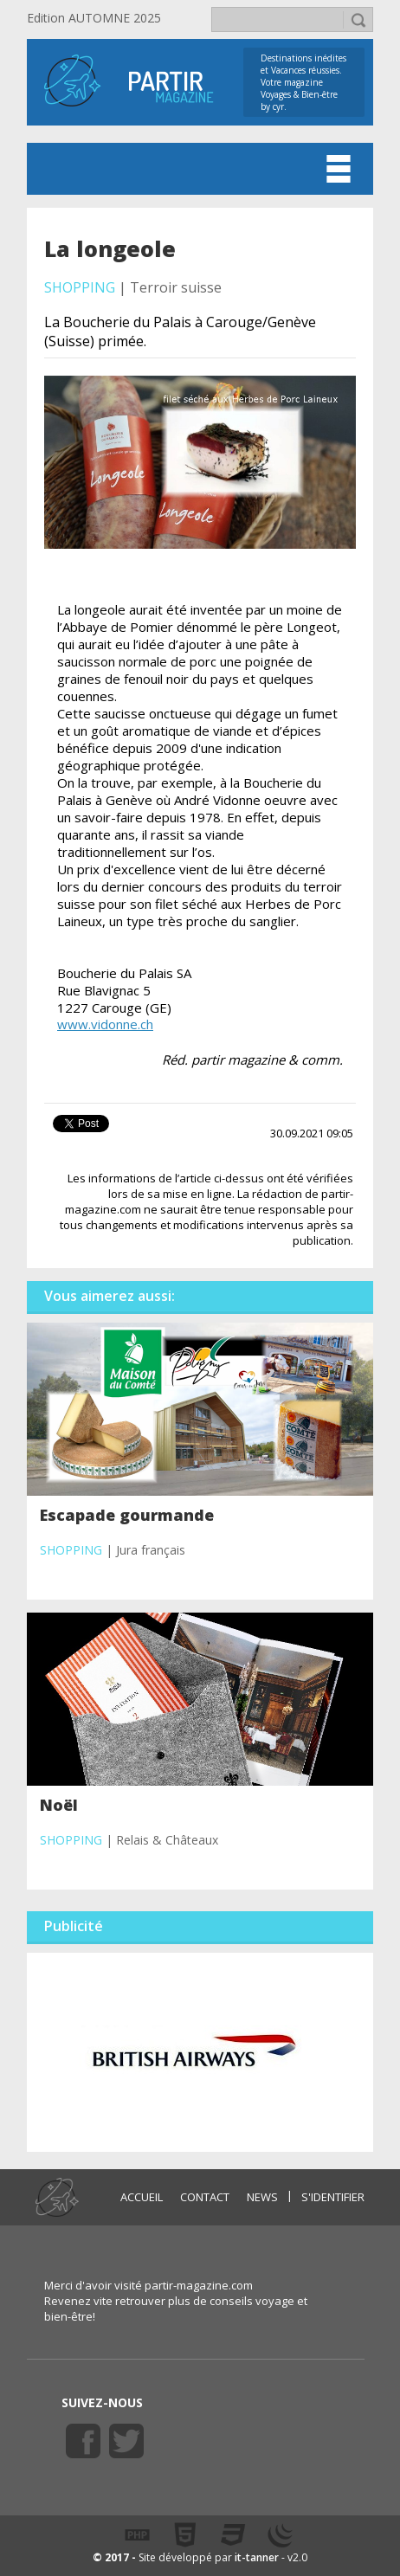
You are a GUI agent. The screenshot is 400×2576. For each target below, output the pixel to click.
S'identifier (333, 2197)
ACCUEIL (141, 2197)
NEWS (262, 2197)
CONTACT (204, 2197)
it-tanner (257, 2557)
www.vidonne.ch (105, 1024)
